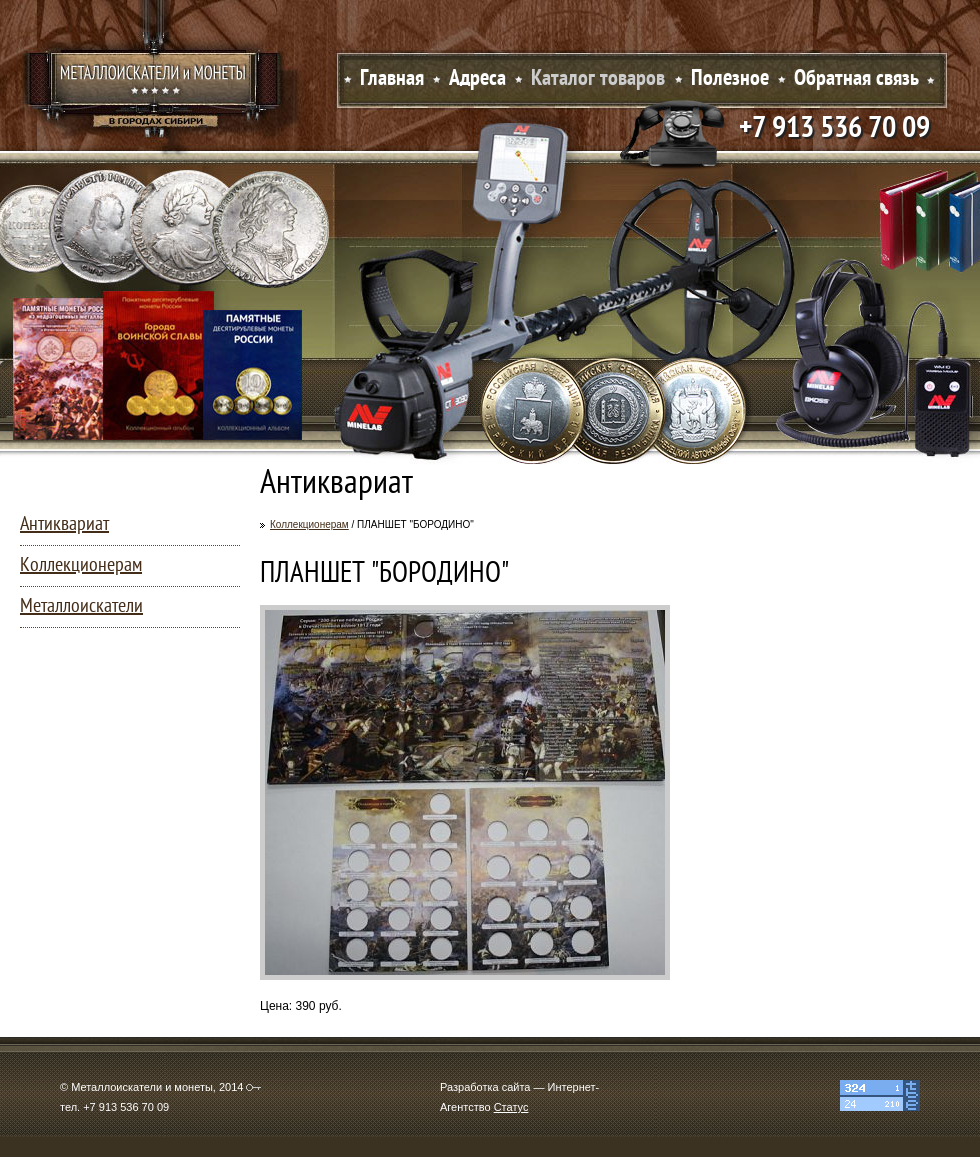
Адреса (477, 79)
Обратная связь (856, 79)
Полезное (730, 79)
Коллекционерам (309, 524)
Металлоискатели (81, 607)
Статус (511, 1107)
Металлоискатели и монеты (155, 85)
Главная (392, 79)
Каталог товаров (598, 79)
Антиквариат (64, 525)
